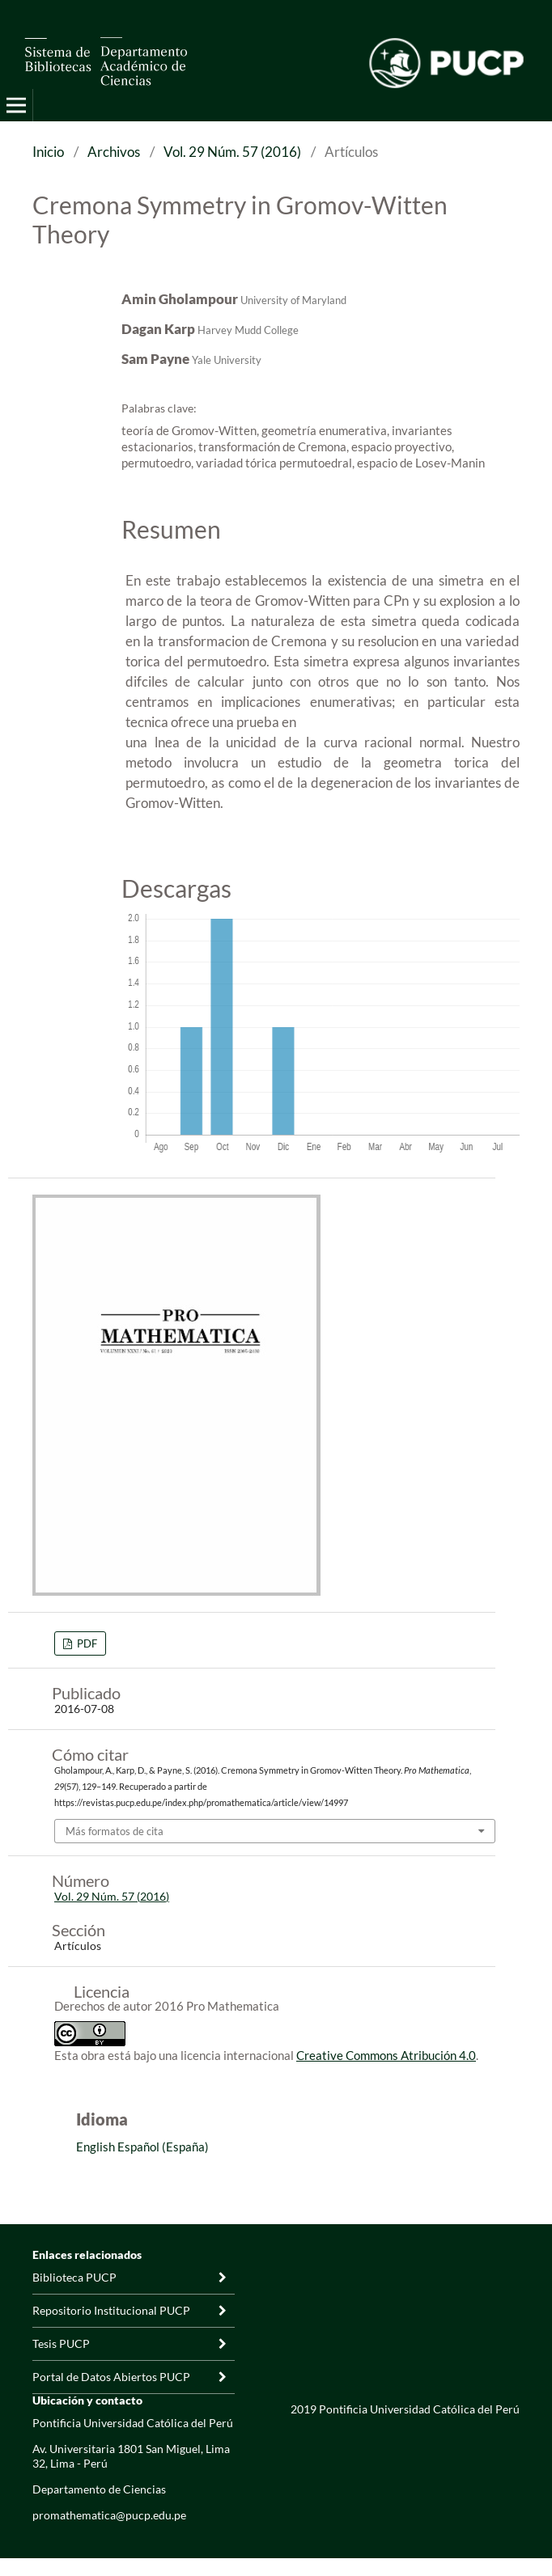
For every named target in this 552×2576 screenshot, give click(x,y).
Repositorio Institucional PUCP (111, 2310)
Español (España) (163, 2146)
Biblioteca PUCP (74, 2277)
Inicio (48, 151)
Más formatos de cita (114, 1831)
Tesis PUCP (61, 2343)
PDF (85, 1643)
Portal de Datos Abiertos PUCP (111, 2377)
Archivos (113, 151)
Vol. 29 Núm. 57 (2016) (232, 151)
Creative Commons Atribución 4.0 (386, 2055)
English (95, 2146)
